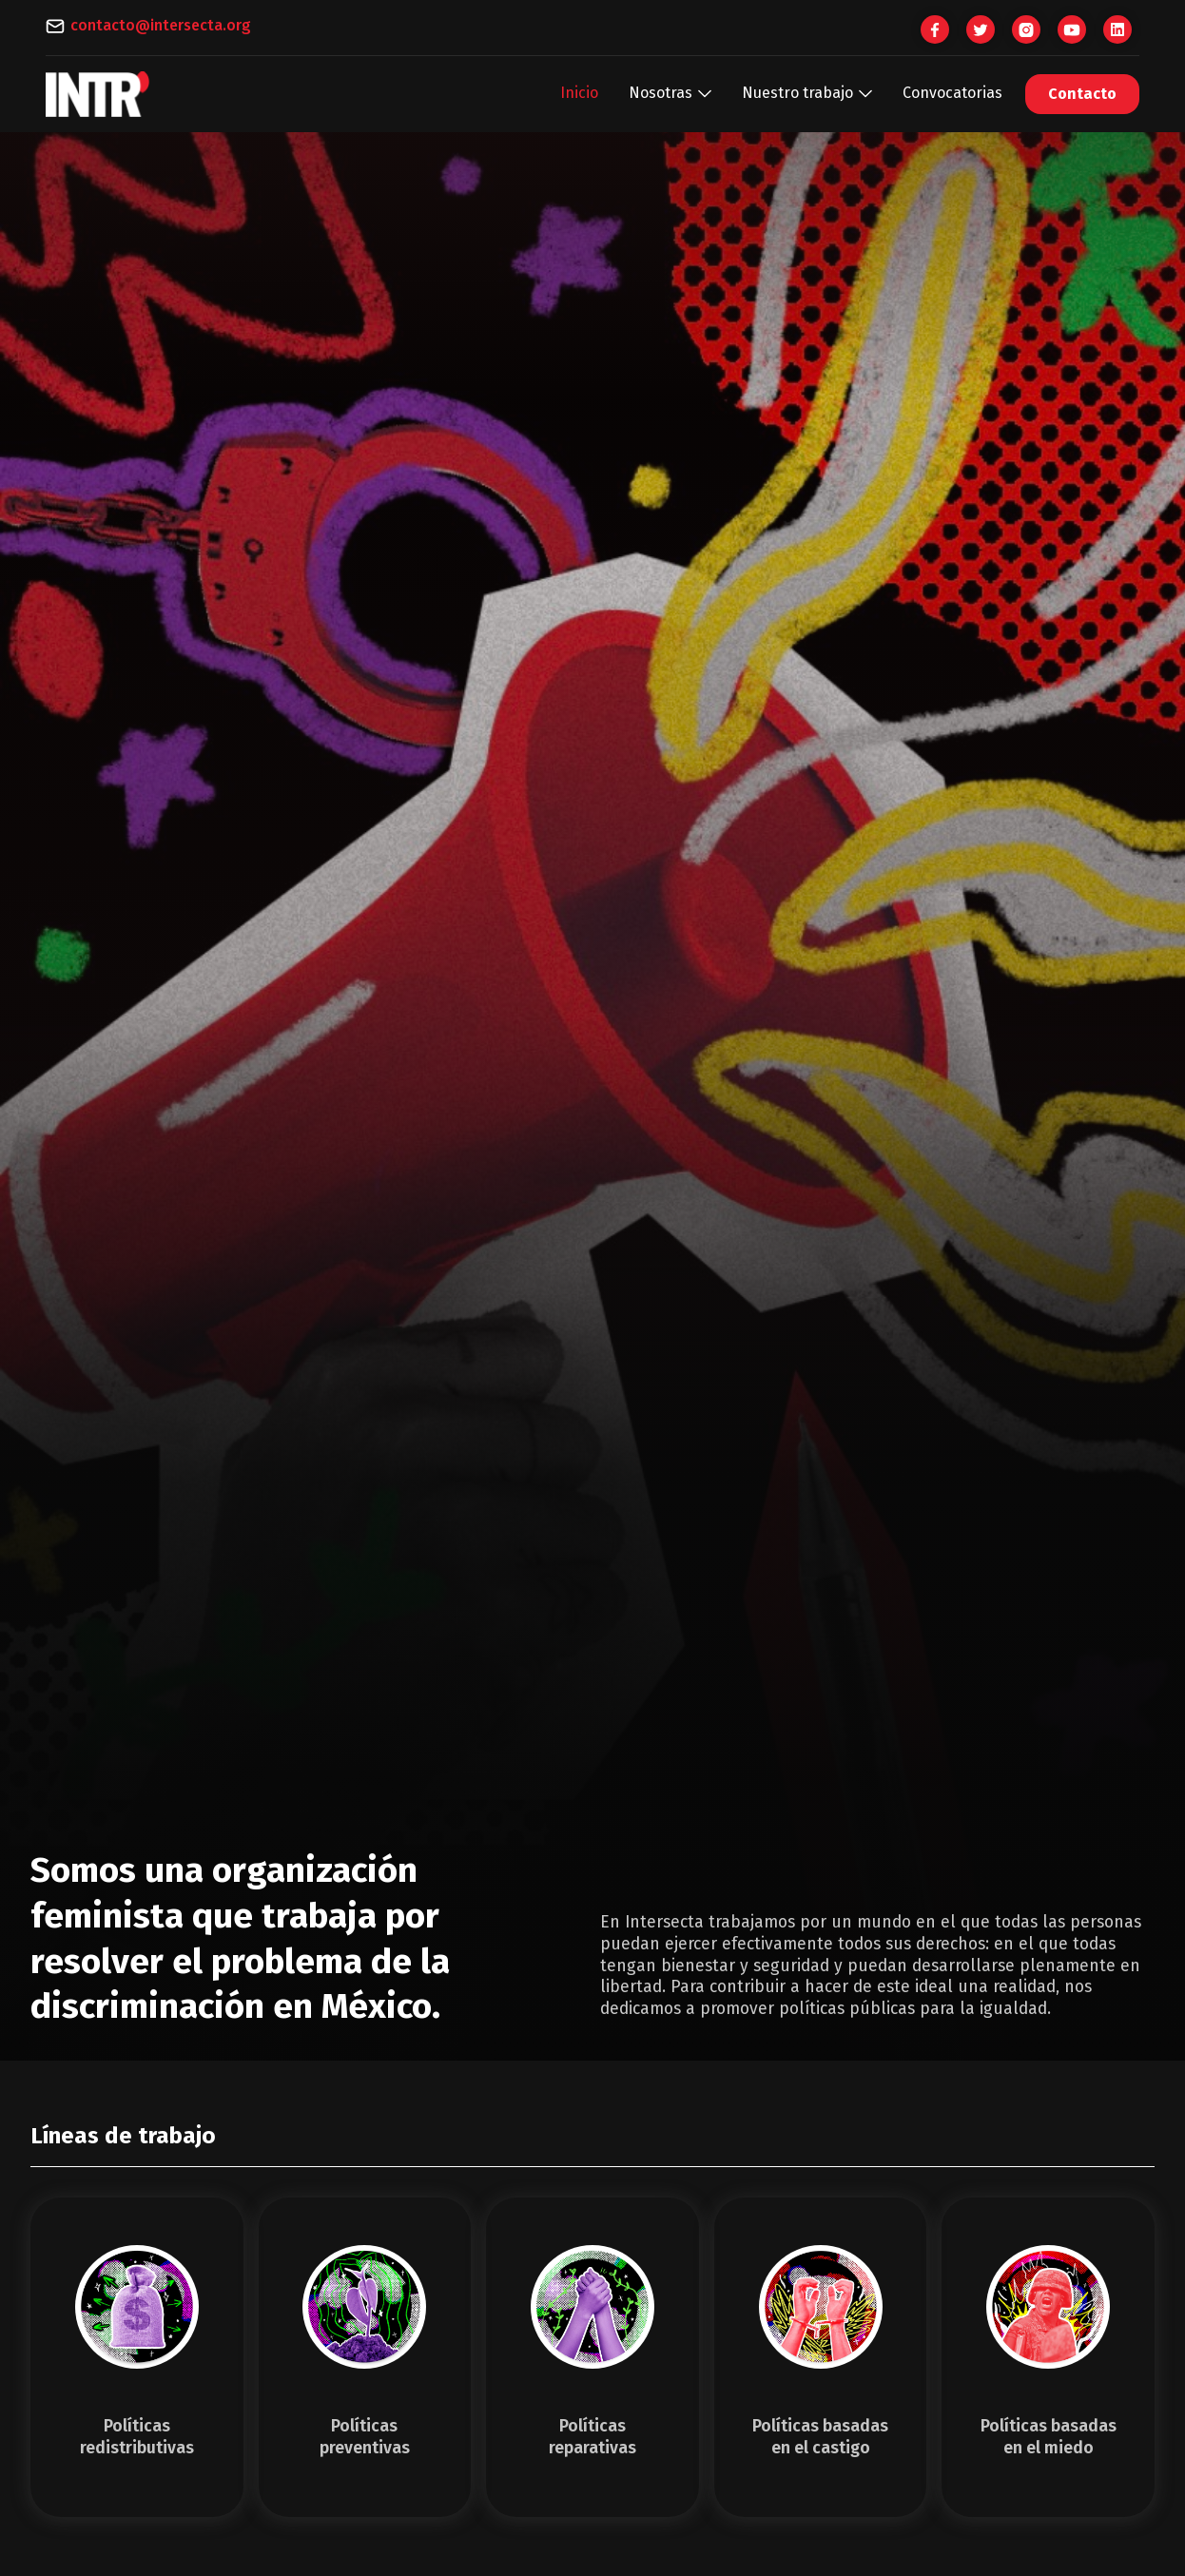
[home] (98, 94)
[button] (670, 94)
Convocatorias (952, 93)
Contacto (1082, 94)
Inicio (579, 93)
